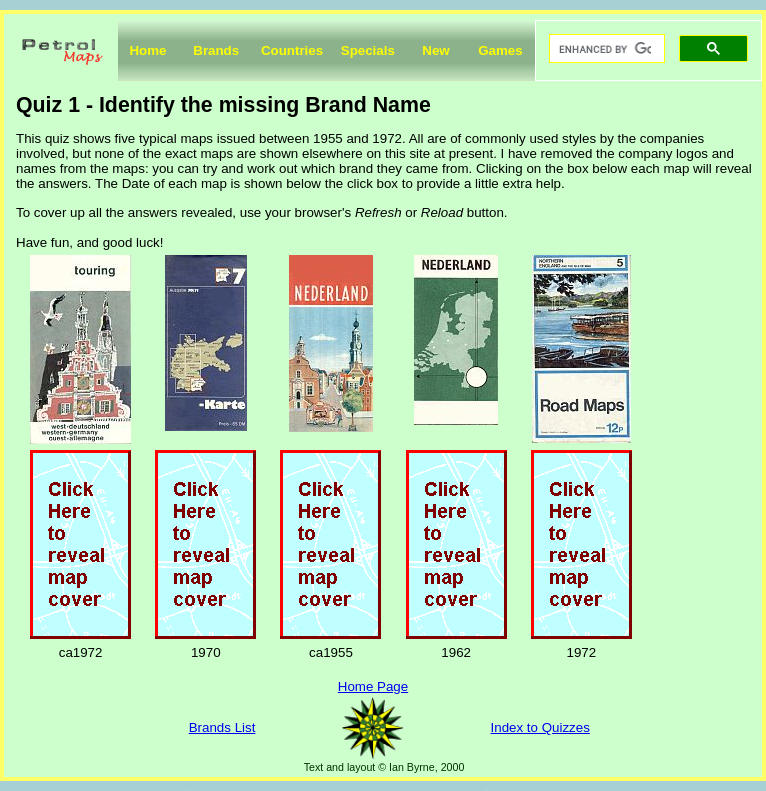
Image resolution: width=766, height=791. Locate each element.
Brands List (222, 727)
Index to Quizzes (540, 727)
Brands (216, 50)
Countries (292, 50)
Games (500, 50)
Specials (368, 50)
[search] (605, 49)
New (435, 50)
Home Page (373, 686)
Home (147, 50)
